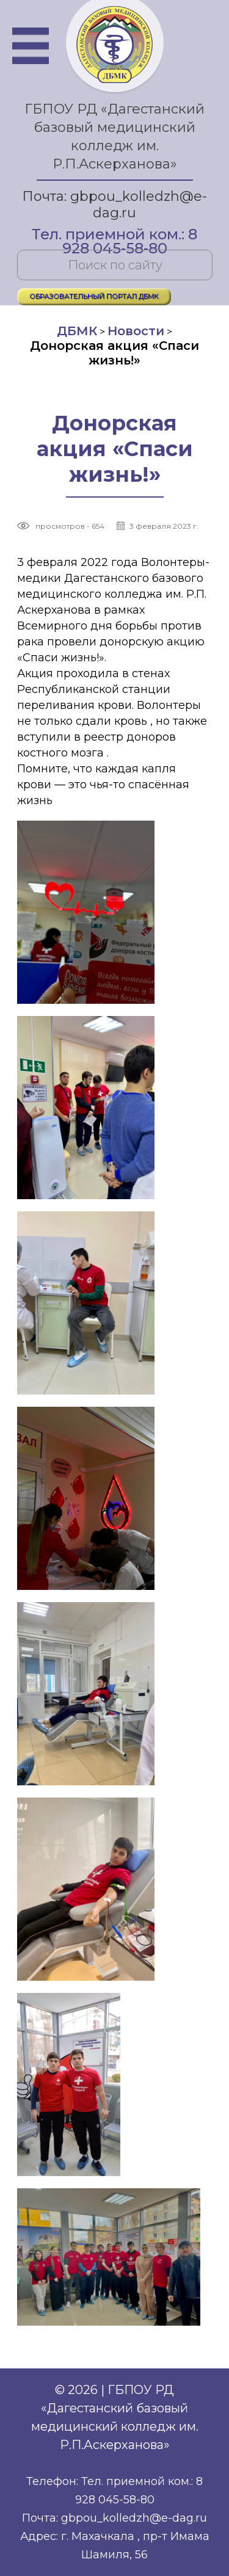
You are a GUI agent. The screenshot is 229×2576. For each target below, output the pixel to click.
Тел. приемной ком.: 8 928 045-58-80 (114, 235)
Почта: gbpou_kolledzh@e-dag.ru (114, 204)
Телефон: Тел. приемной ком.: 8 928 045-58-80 (114, 2490)
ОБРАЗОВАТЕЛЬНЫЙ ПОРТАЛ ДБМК (94, 296)
